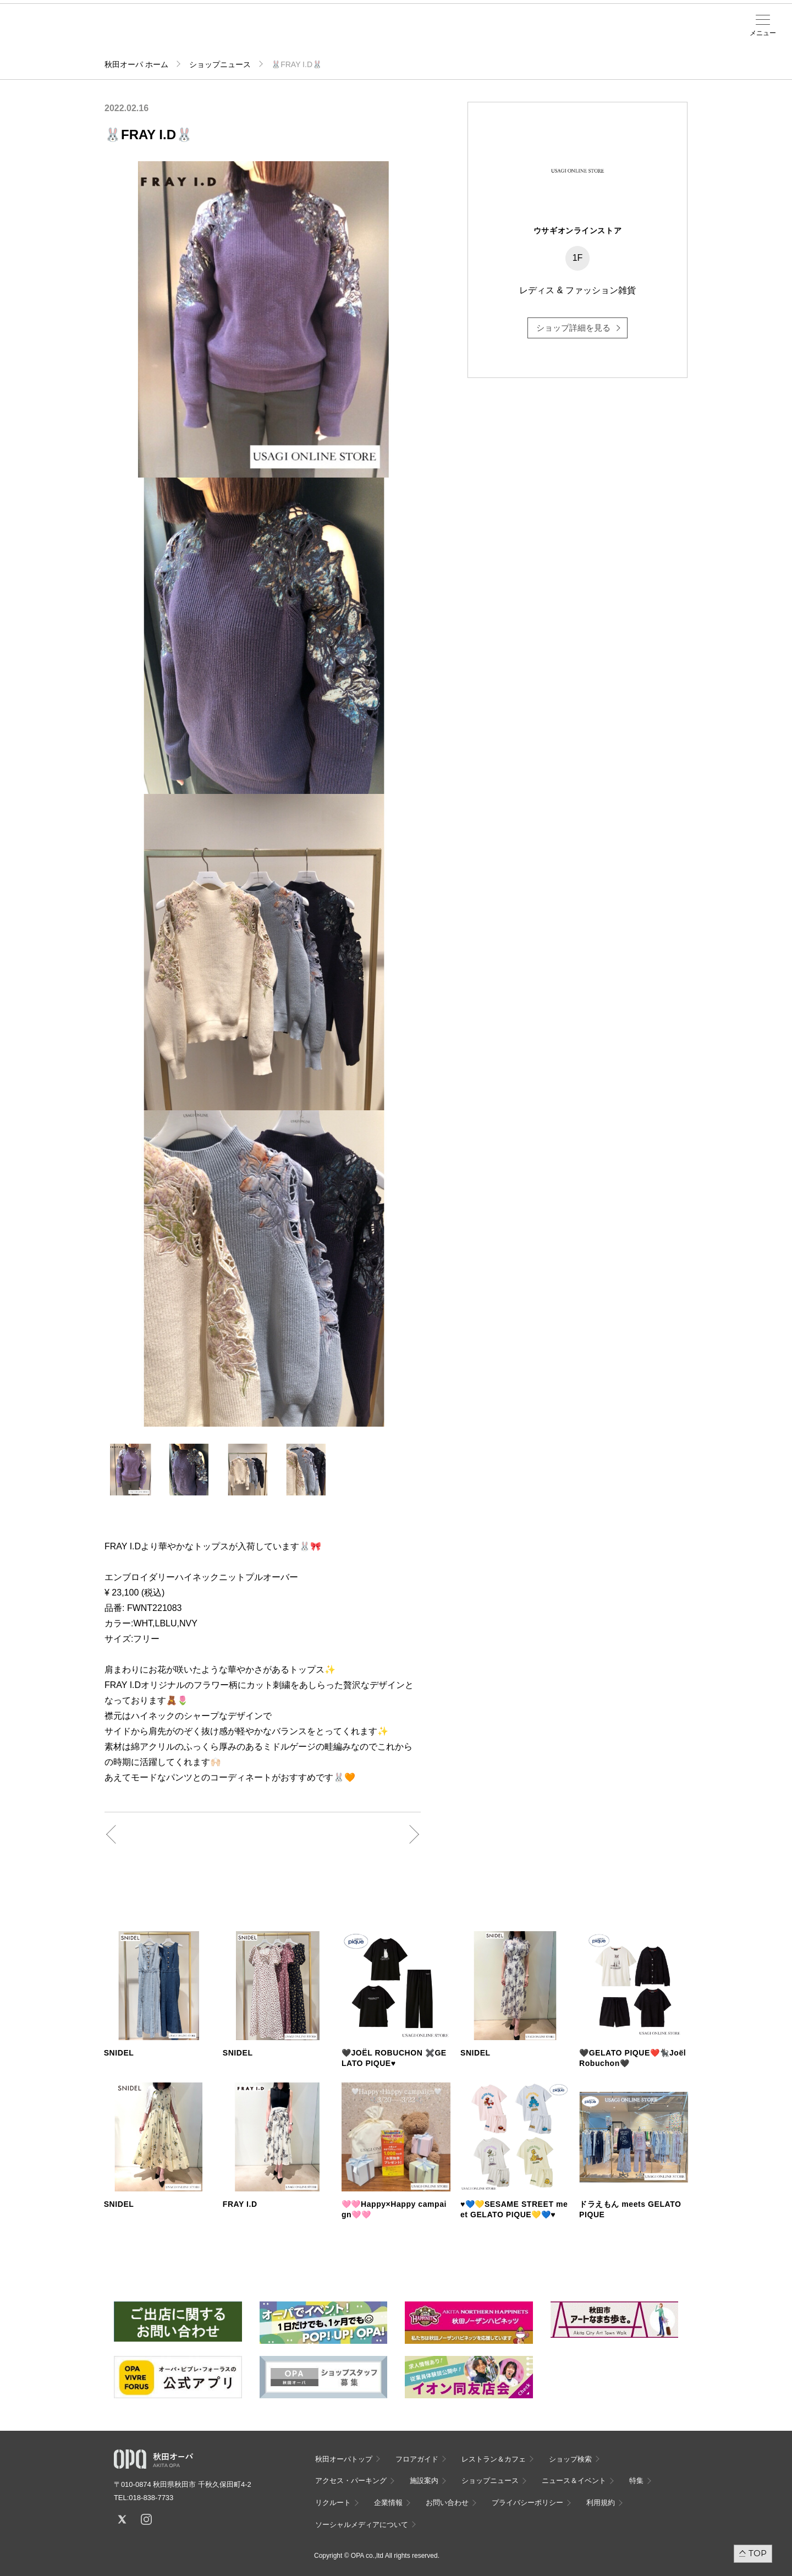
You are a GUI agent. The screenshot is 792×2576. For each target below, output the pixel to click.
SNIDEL (119, 2052)
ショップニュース (220, 64)
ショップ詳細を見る (573, 327)
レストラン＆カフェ (493, 2459)
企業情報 (388, 2502)
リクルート (333, 2502)
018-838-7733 (151, 2497)
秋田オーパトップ (343, 2459)
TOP (758, 2553)
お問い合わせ (447, 2502)
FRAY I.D (240, 2204)
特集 (636, 2480)
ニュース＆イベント (315, 37)
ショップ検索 (187, 33)
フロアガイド (144, 33)
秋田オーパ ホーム (136, 64)
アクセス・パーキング (229, 37)
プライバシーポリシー (527, 2502)
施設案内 (273, 33)
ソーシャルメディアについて (361, 2524)
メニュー (763, 33)
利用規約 (600, 2502)
